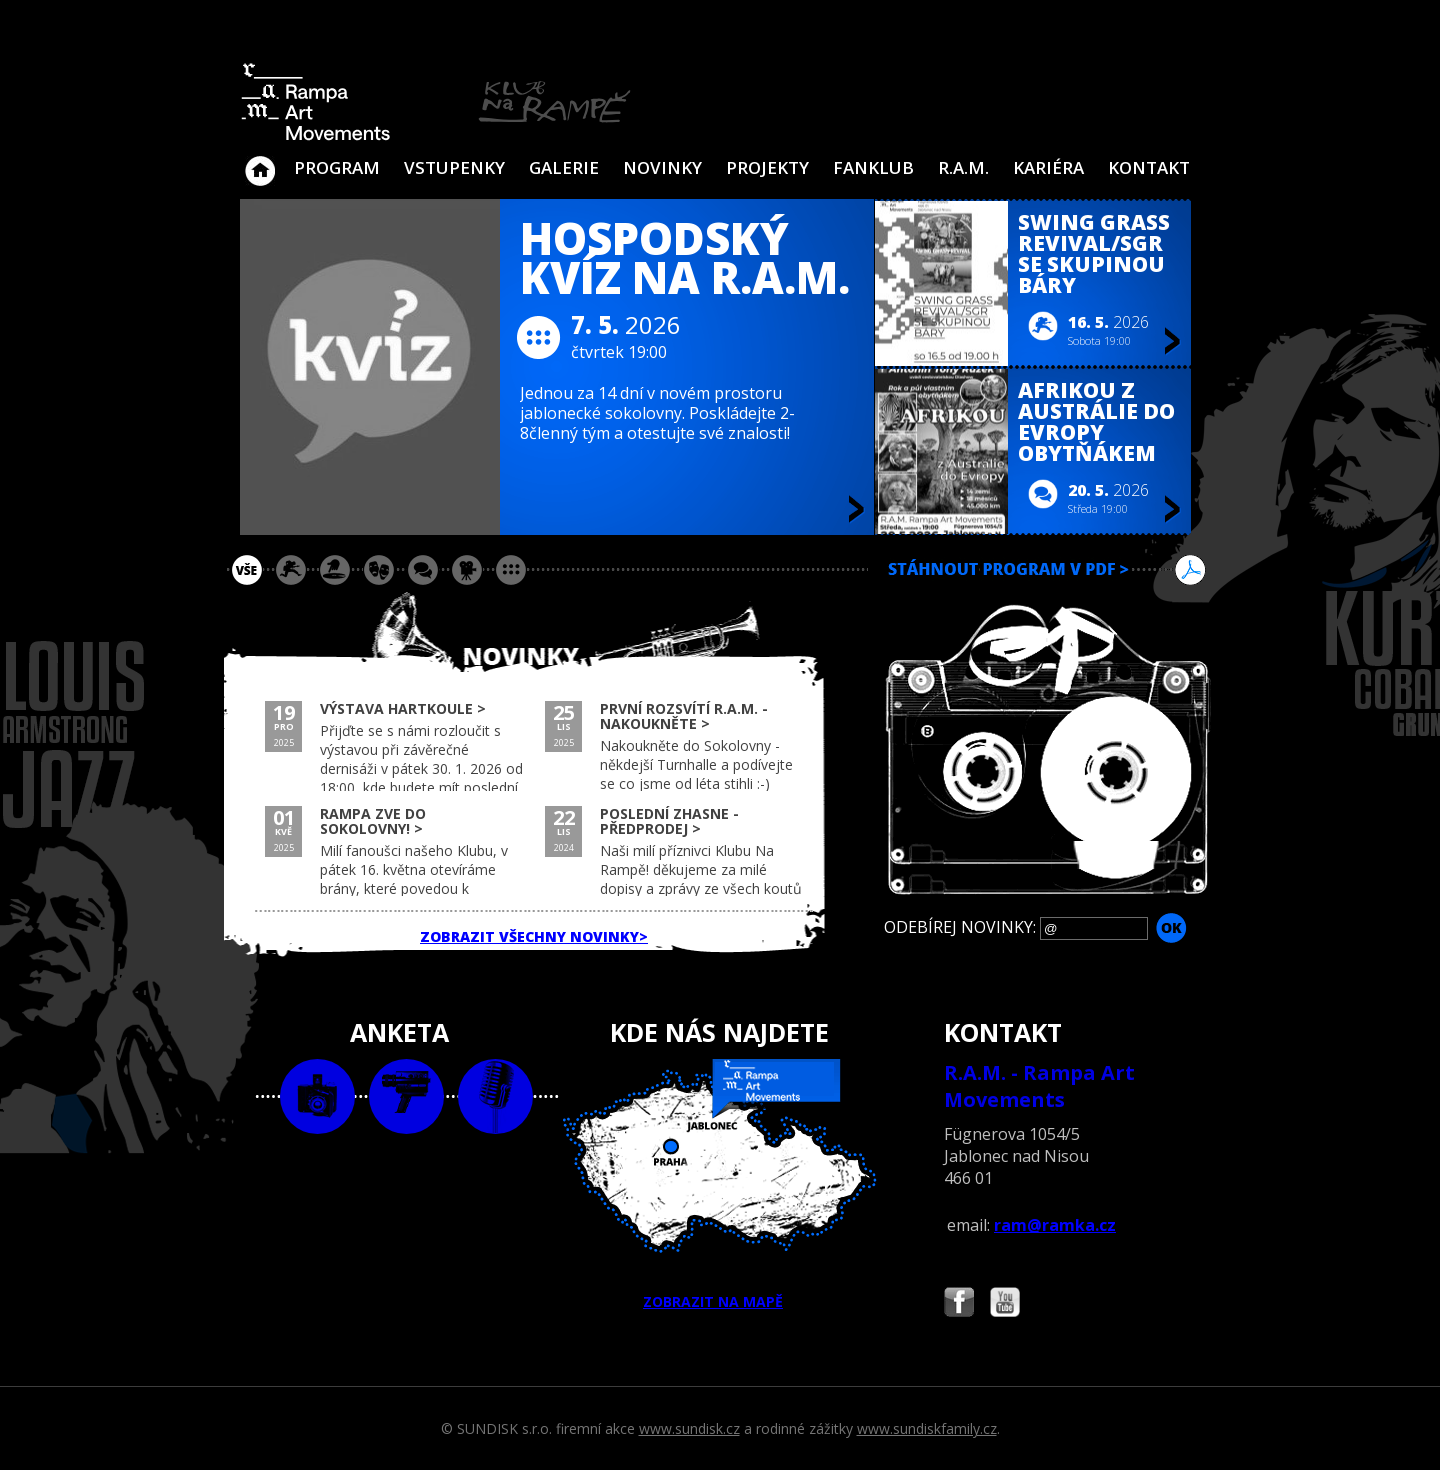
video (406, 1096)
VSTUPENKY (454, 167)
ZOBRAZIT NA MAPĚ (720, 1185)
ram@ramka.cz (1055, 1225)
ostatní (511, 570)
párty (335, 570)
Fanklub (873, 167)
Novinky (662, 167)
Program (337, 167)
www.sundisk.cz (689, 1428)
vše (247, 570)
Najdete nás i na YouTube (1005, 1304)
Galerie (564, 167)
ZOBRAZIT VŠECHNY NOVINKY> (534, 936)
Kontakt (1149, 167)
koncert (291, 570)
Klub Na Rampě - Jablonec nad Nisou (260, 161)
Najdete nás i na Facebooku (959, 1304)
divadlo (379, 570)
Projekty (767, 167)
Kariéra (1048, 167)
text (495, 1096)
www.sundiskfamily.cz (927, 1428)
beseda (423, 570)
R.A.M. (963, 167)
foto (317, 1096)
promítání (467, 570)
